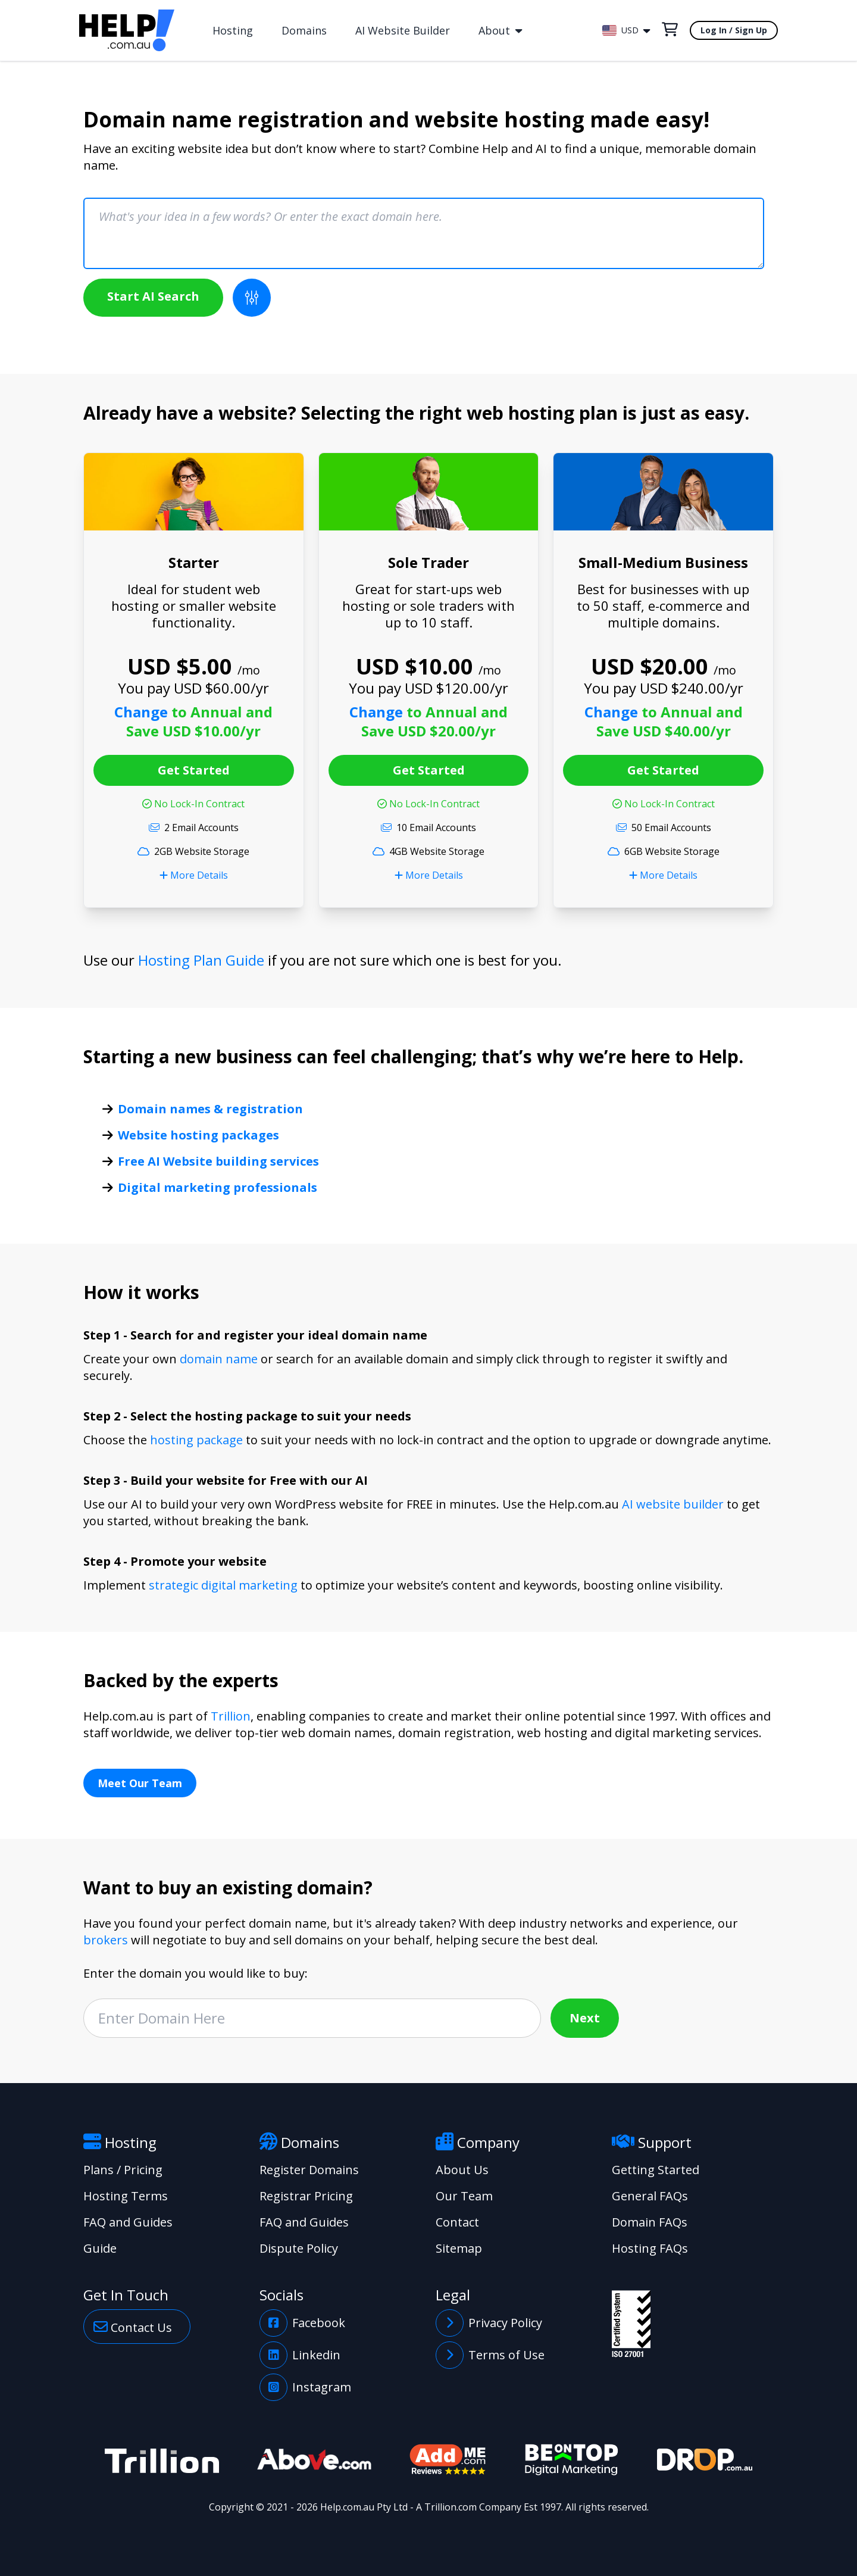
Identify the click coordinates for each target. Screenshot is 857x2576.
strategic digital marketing (223, 1585)
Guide (100, 2248)
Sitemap (459, 2248)
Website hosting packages (198, 1135)
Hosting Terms (125, 2196)
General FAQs (650, 2196)
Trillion (231, 1716)
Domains (304, 30)
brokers (105, 1940)
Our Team (464, 2196)
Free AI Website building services (218, 1161)
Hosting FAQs (650, 2248)
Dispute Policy (298, 2248)
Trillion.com (450, 2506)
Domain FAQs (649, 2222)
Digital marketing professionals (217, 1187)
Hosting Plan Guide (201, 960)
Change (142, 712)
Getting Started (655, 2170)
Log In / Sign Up (733, 30)
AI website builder (673, 1504)
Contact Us (132, 2326)
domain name (219, 1359)
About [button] (500, 30)
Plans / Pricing (122, 2170)
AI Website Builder (402, 30)
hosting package (196, 1440)
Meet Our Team (140, 1783)
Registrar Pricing (306, 2196)
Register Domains (309, 2170)
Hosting (232, 30)
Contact (457, 2222)
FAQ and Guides (128, 2222)
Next (585, 2018)
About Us (462, 2170)
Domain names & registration (210, 1109)
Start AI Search (153, 296)
